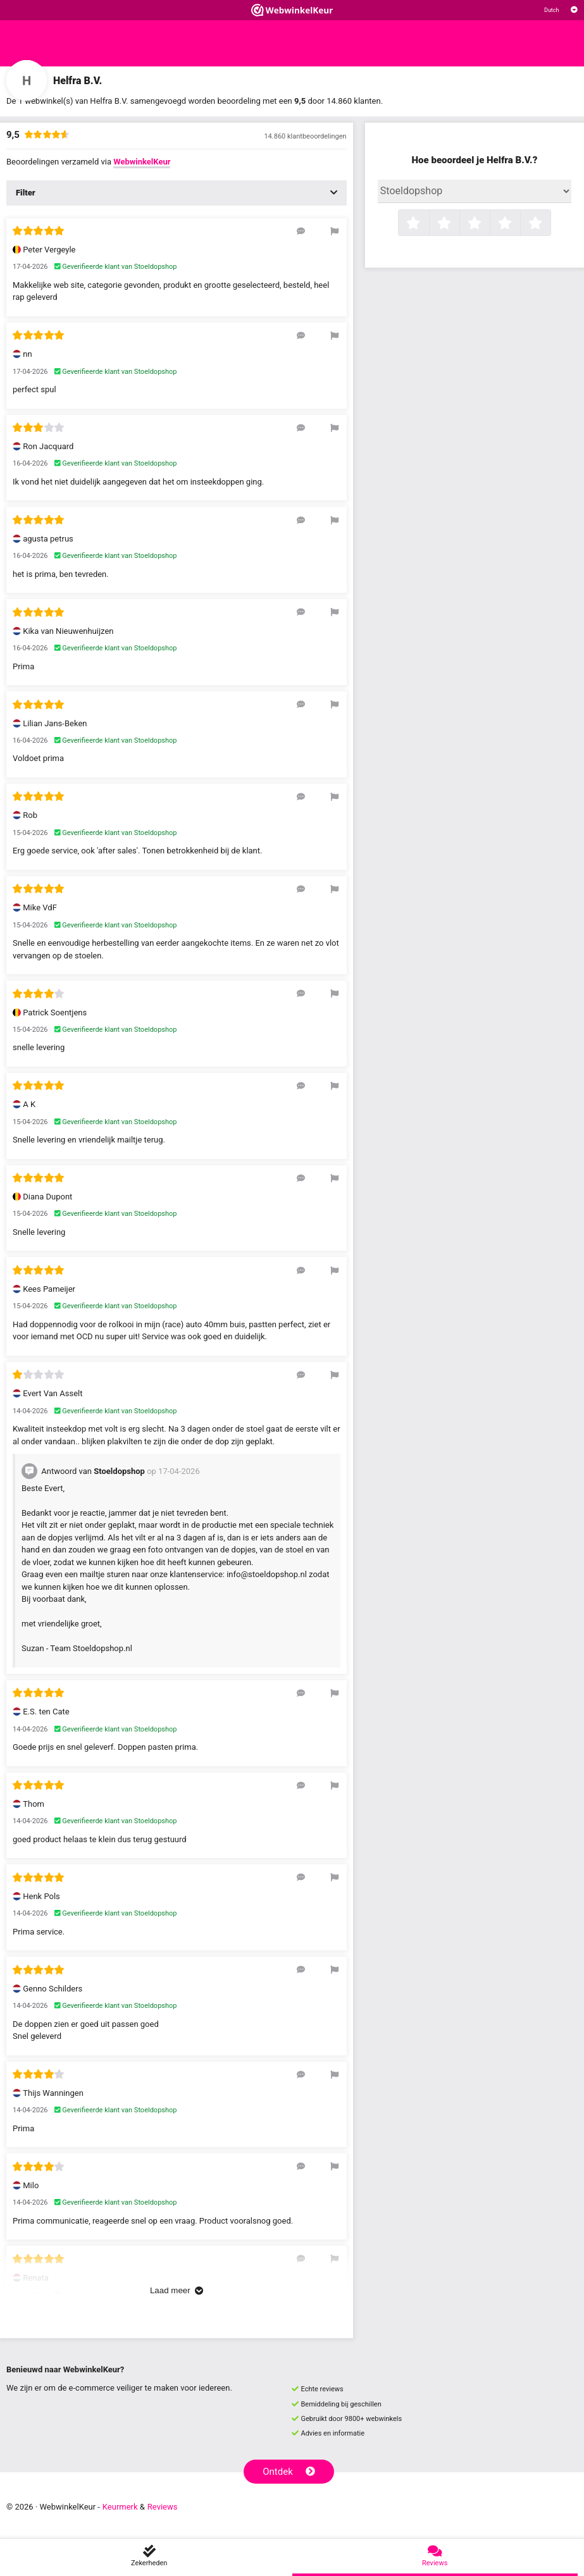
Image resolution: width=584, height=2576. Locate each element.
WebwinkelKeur (141, 161)
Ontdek (289, 2471)
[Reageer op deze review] (300, 231)
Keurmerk (120, 2506)
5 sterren (549, 224)
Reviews (162, 2506)
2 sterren (458, 224)
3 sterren (488, 224)
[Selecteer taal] (561, 10)
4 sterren (519, 224)
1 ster (427, 224)
